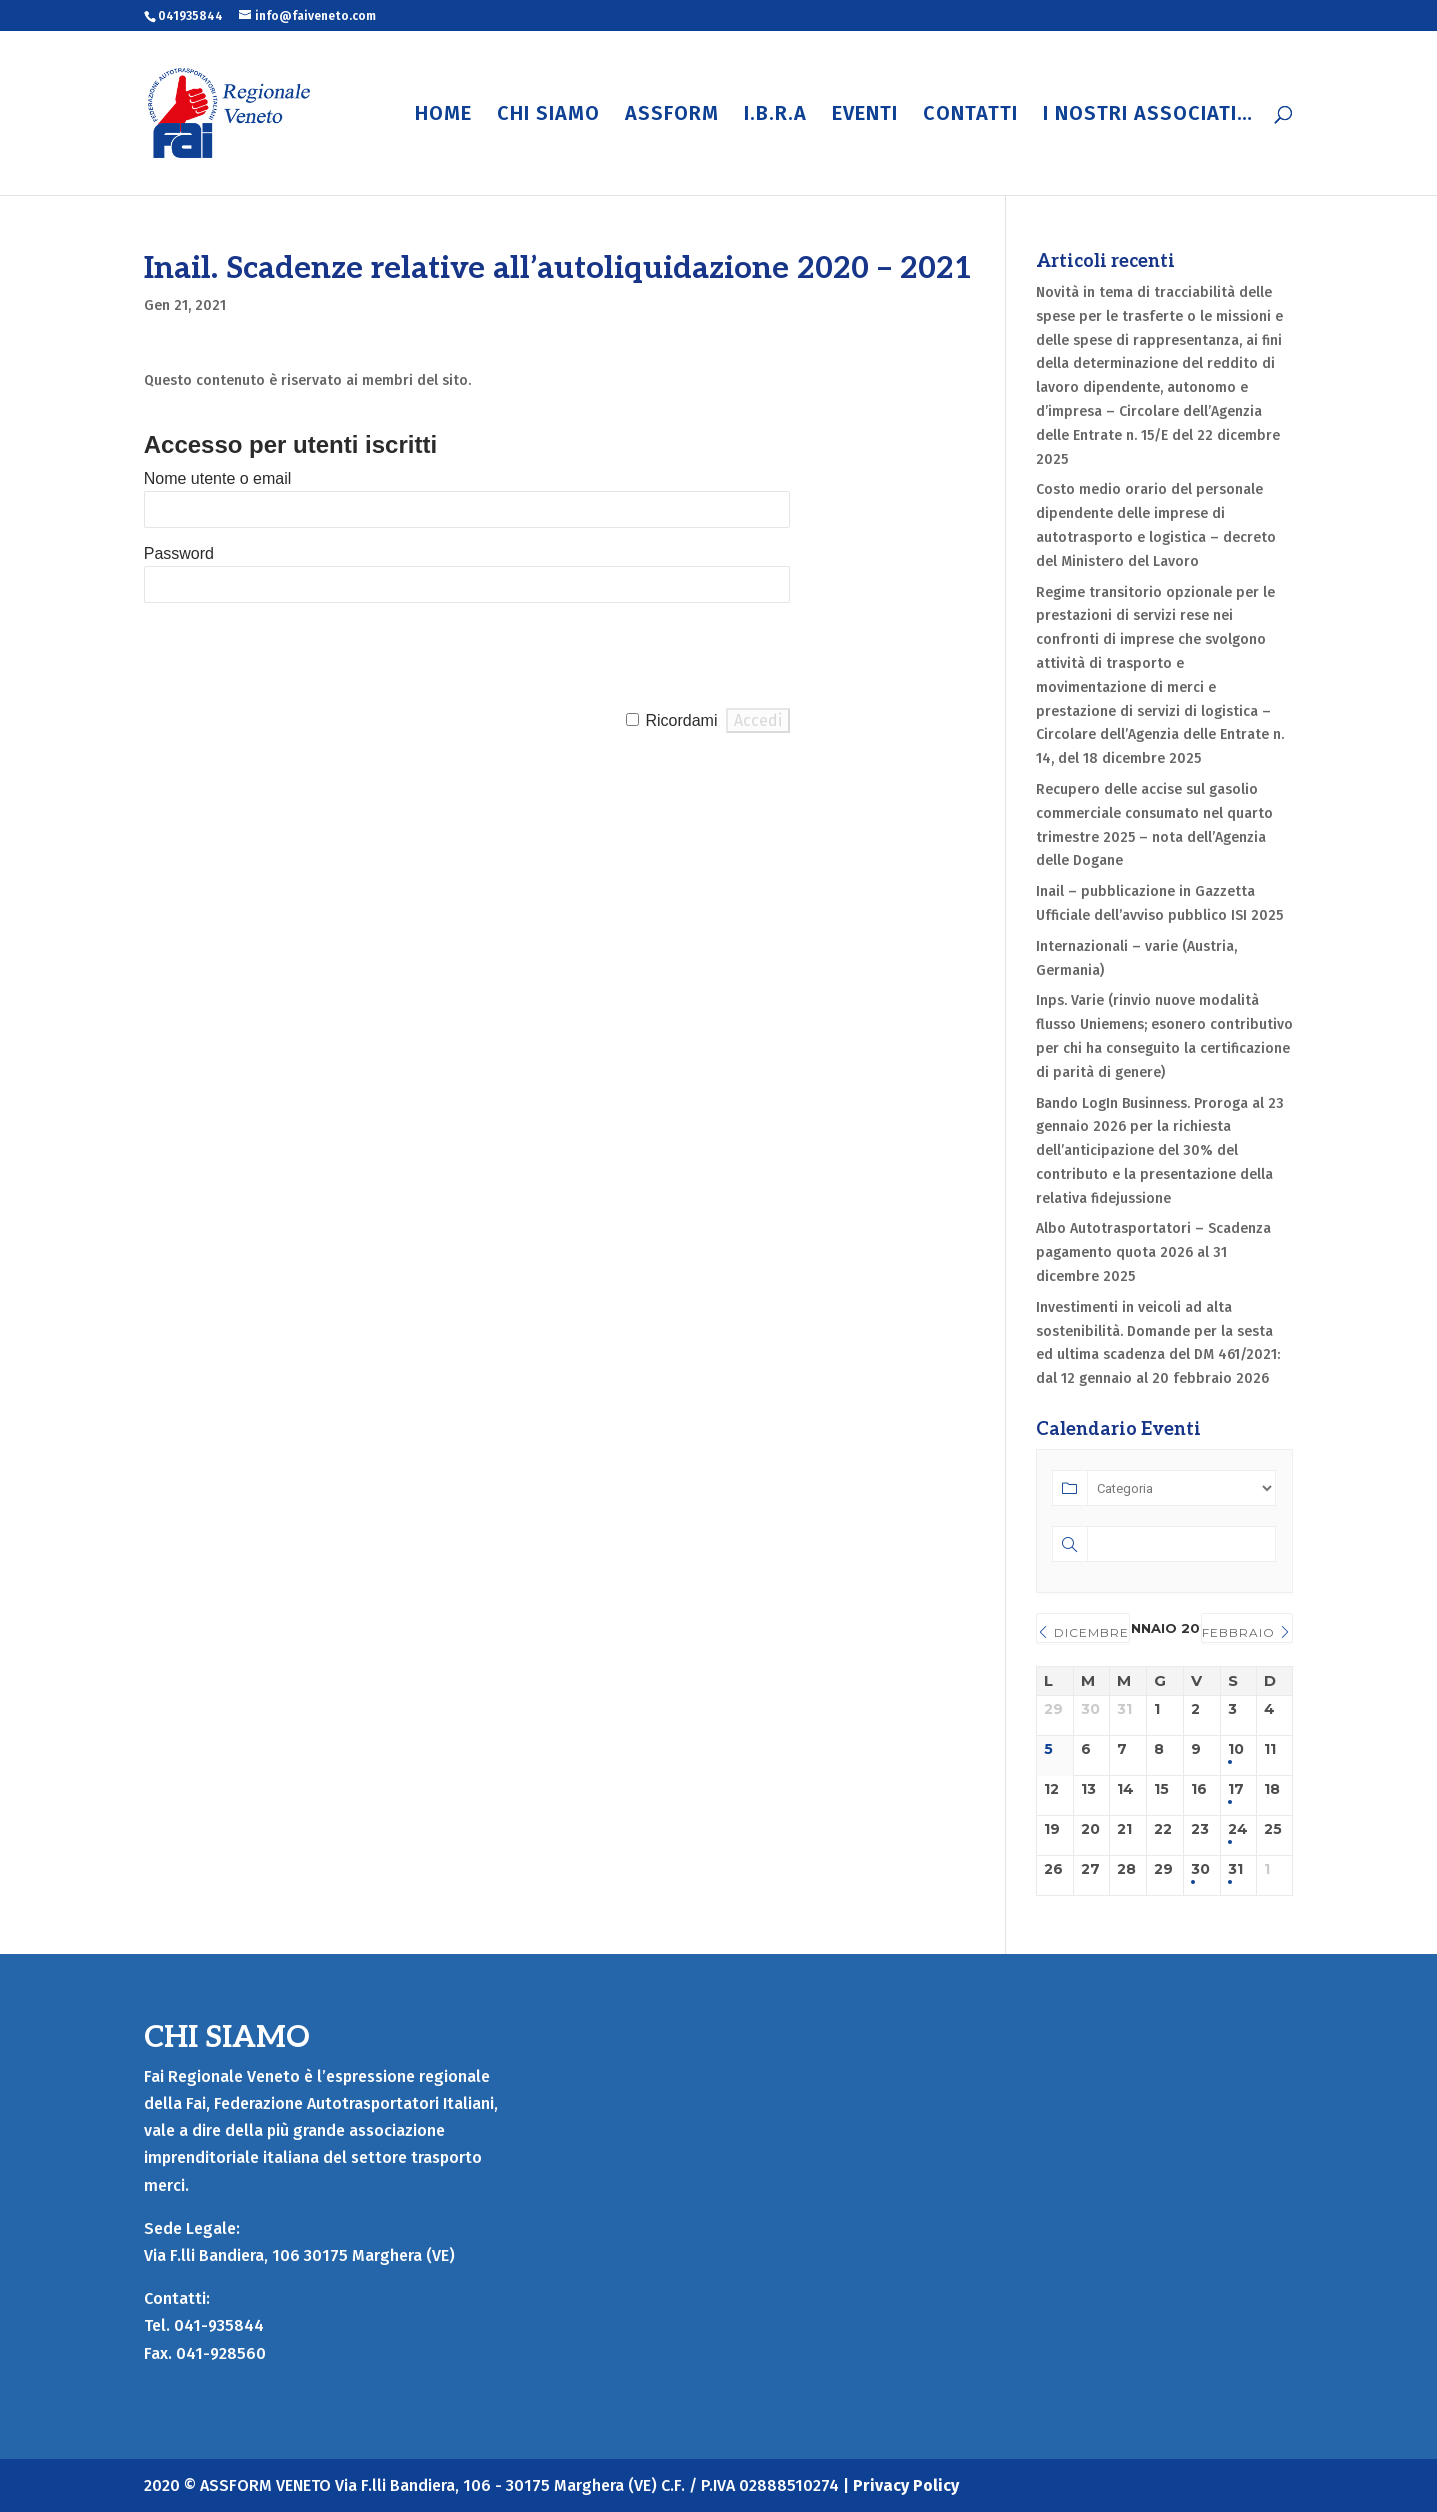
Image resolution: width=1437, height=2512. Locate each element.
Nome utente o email (218, 478)
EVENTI (865, 115)
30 (1200, 1869)
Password (179, 553)
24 (1238, 1829)
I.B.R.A (775, 115)
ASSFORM (672, 115)
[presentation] (296, 656)
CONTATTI (970, 115)
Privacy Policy (906, 2485)
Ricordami (681, 720)
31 (1235, 1869)
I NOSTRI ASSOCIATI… (1148, 115)
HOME (443, 115)
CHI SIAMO (548, 115)
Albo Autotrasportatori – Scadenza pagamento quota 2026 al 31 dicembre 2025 (1153, 1252)
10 (1236, 1749)
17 (1236, 1789)
